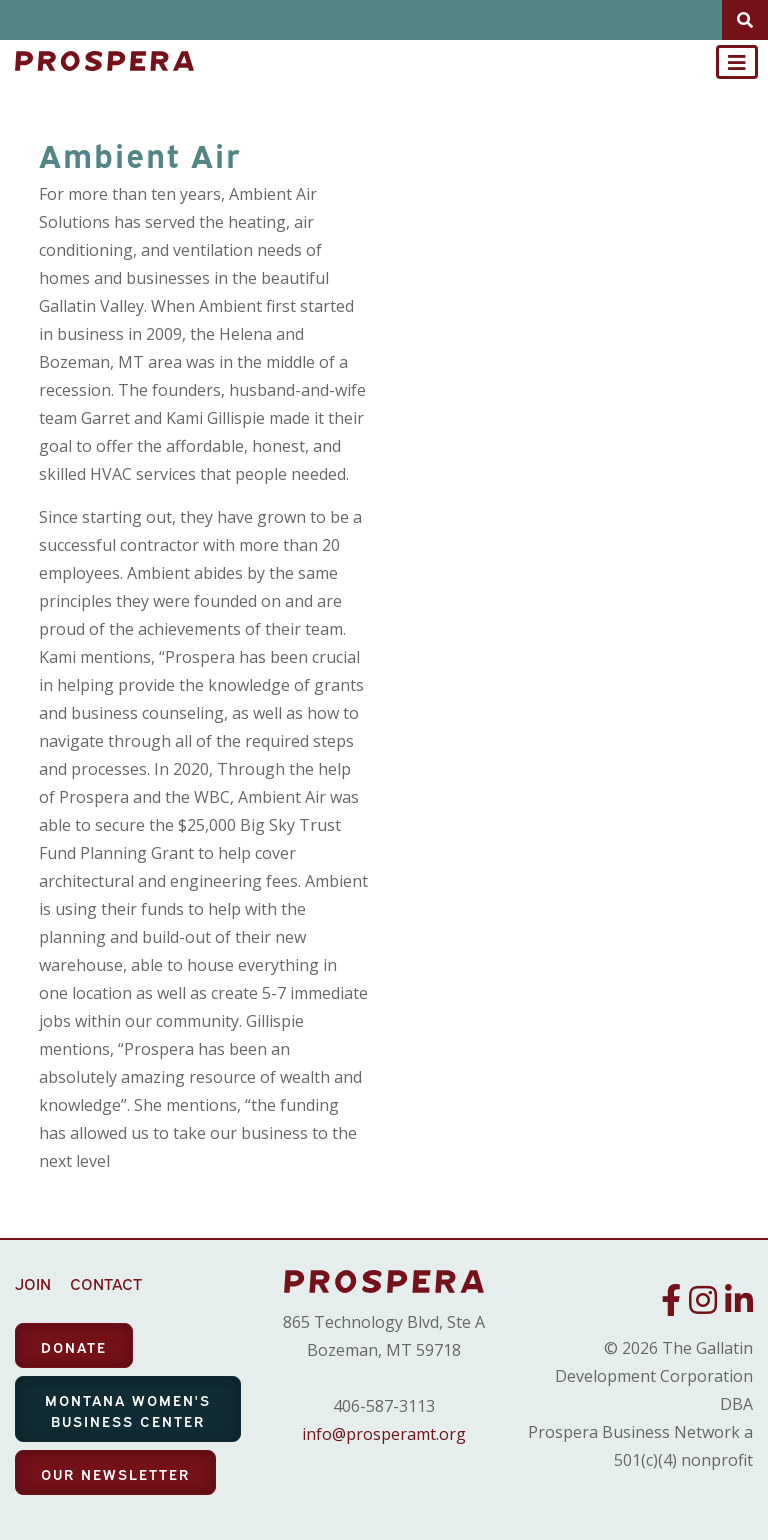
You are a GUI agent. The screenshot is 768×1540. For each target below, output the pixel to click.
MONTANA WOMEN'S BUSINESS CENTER (128, 1410)
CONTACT (106, 1283)
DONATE (74, 1346)
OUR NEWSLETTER (115, 1473)
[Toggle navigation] (737, 62)
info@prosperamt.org (384, 1434)
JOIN (33, 1283)
